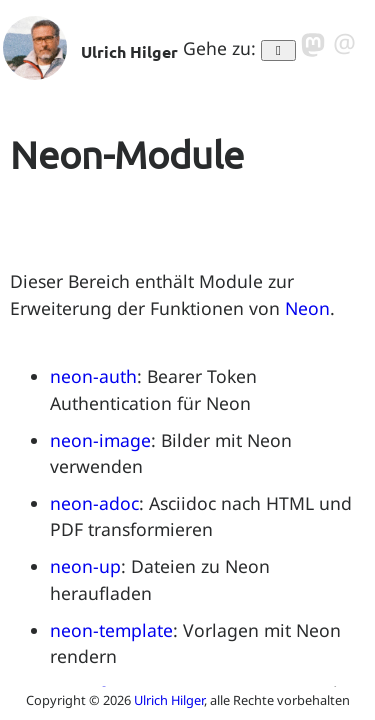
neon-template (111, 630)
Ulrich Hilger (169, 700)
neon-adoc (94, 503)
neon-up (85, 566)
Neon (307, 308)
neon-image (100, 440)
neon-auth (93, 376)
